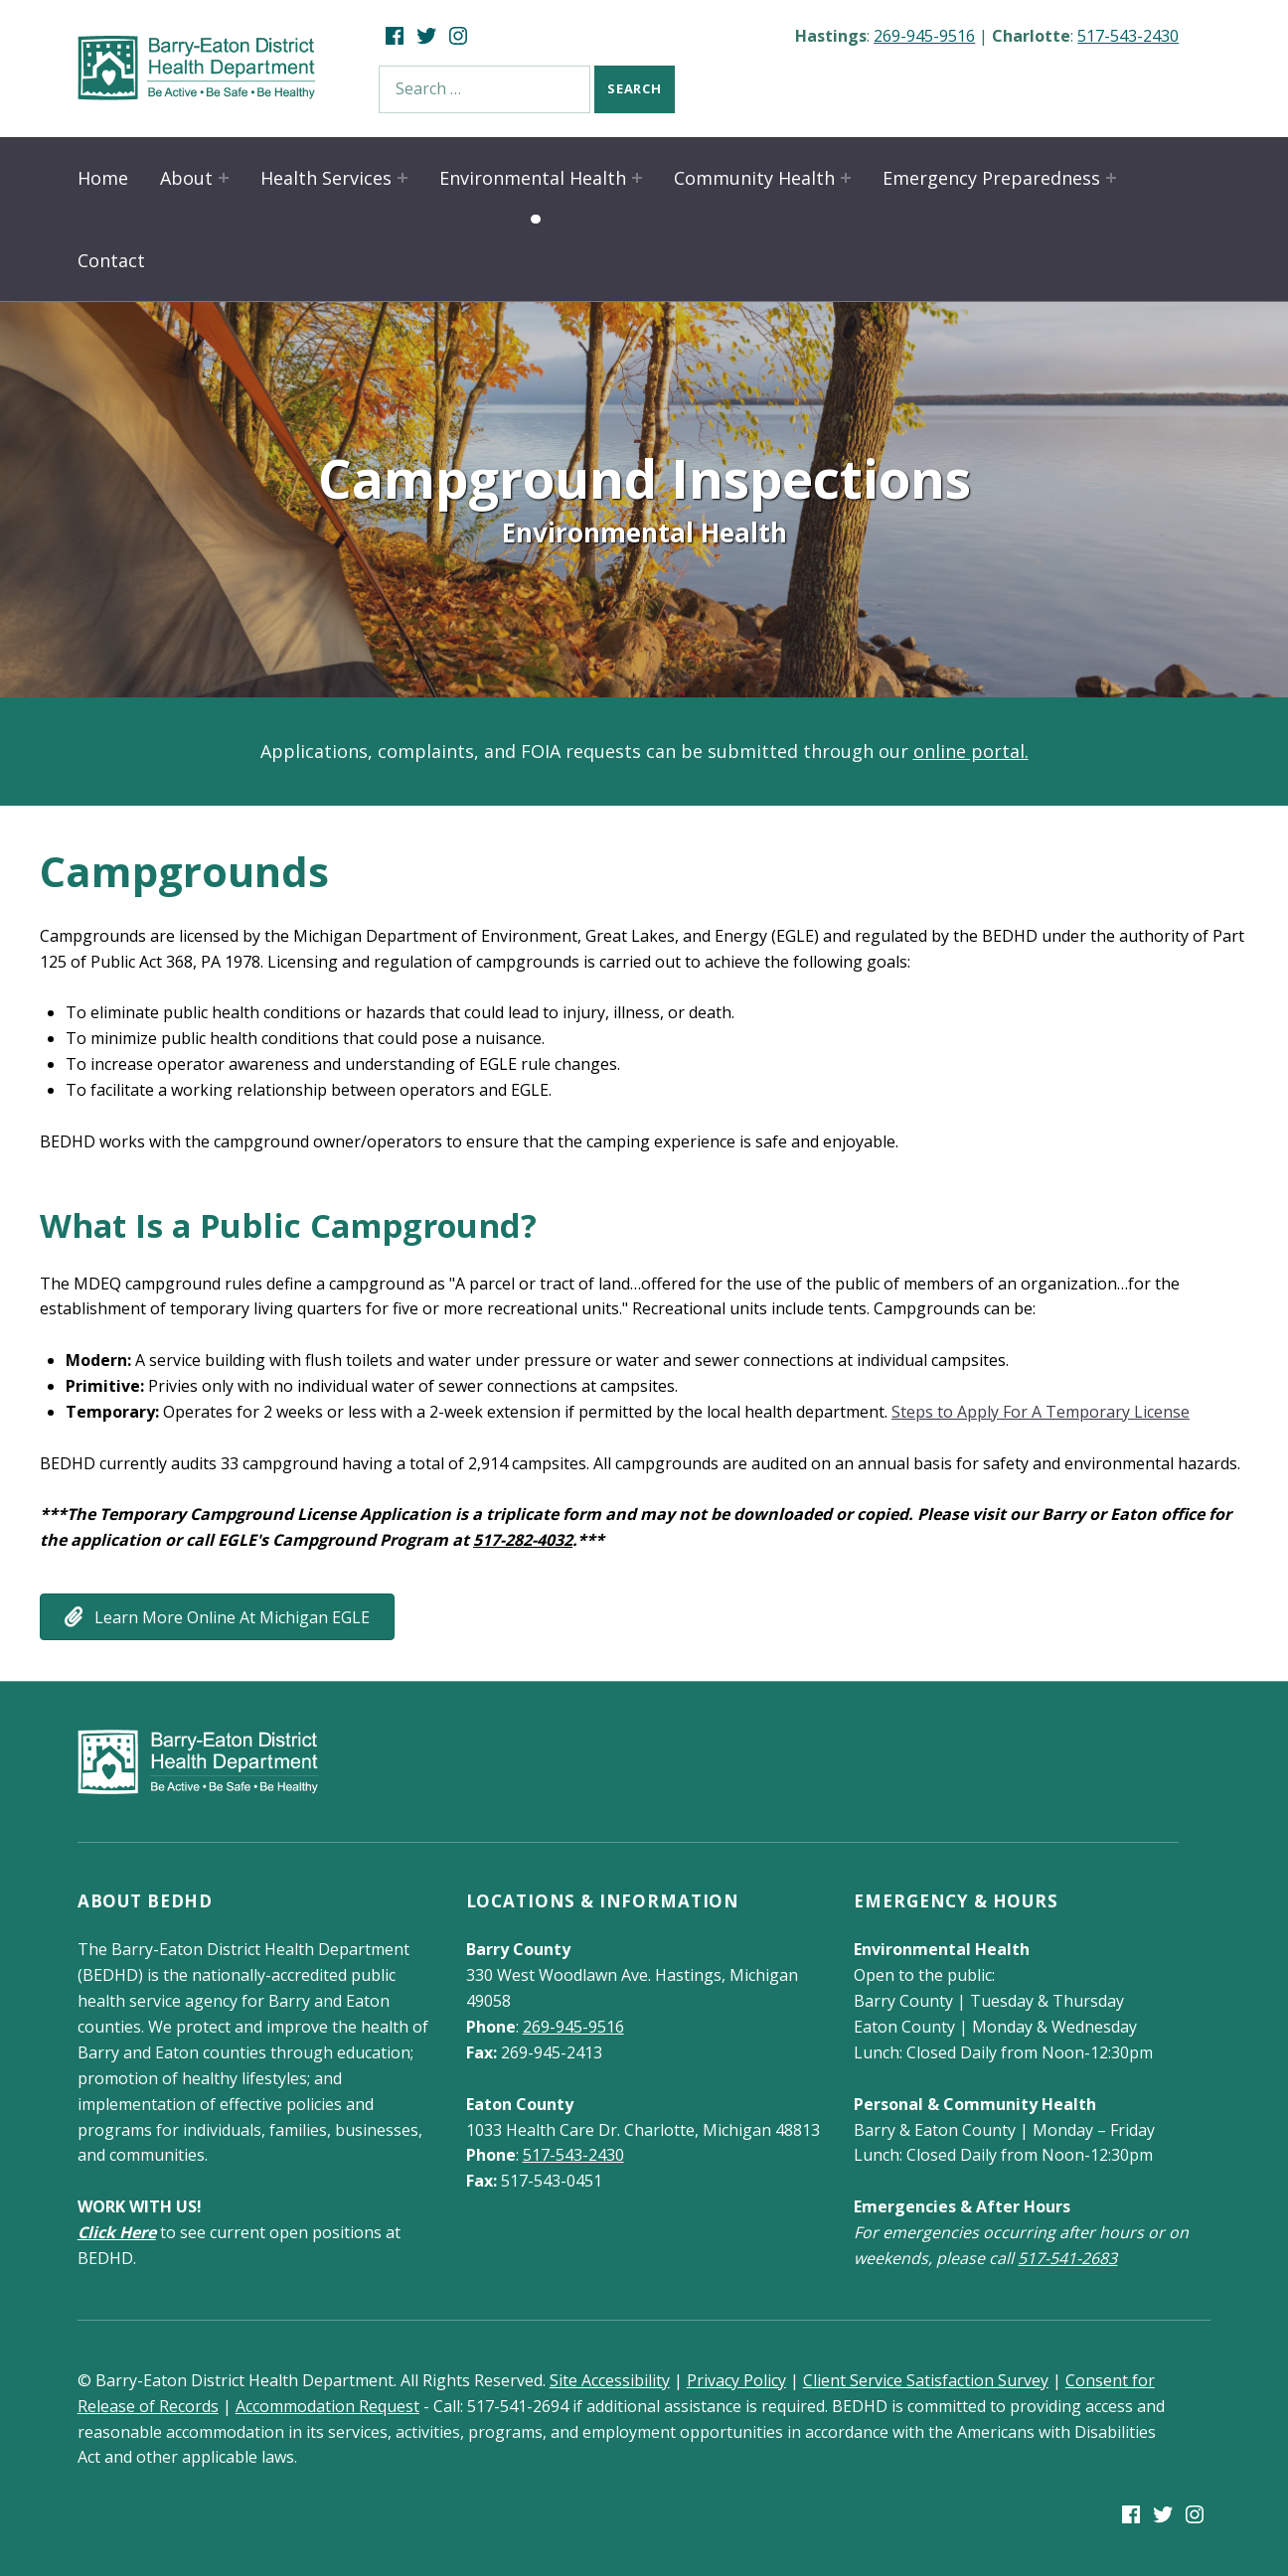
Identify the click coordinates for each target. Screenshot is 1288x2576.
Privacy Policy (736, 2380)
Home (103, 178)
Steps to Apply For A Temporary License (1040, 1412)
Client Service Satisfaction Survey (925, 2380)
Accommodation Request (327, 2406)
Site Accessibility (610, 2380)
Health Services (326, 178)
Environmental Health (532, 178)
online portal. (971, 751)
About (186, 178)
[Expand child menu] (224, 178)
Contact (111, 260)
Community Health (754, 178)
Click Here (117, 2232)
